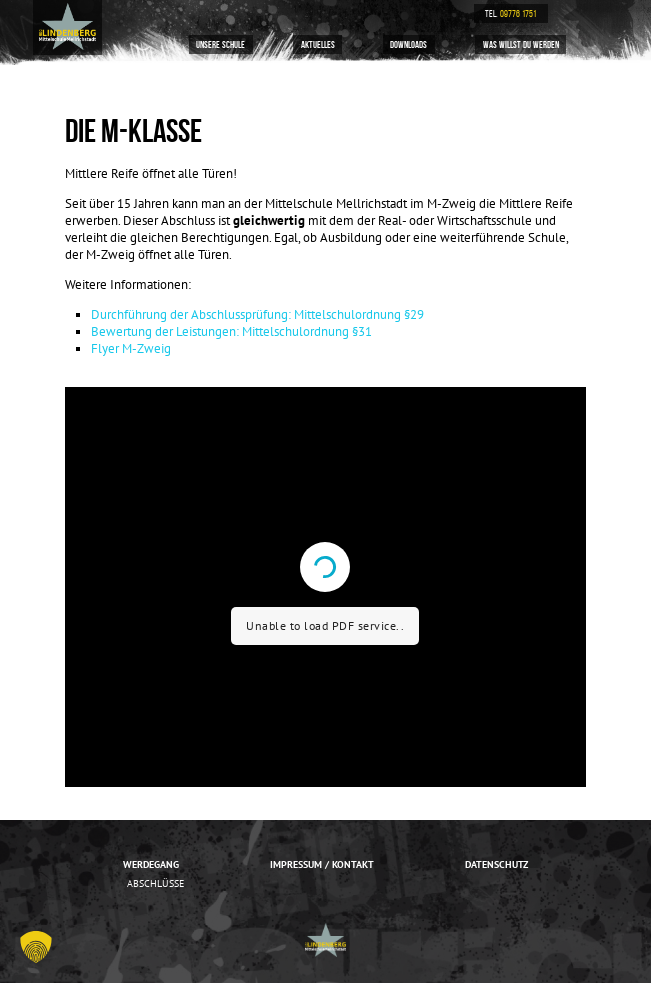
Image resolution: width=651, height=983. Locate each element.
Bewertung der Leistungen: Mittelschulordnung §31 (231, 331)
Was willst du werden (521, 44)
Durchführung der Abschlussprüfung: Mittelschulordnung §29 (257, 314)
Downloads (408, 44)
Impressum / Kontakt (322, 864)
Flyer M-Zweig (131, 348)
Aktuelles (318, 44)
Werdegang (151, 864)
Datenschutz (496, 864)
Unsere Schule (220, 44)
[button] (36, 947)
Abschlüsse (155, 883)
